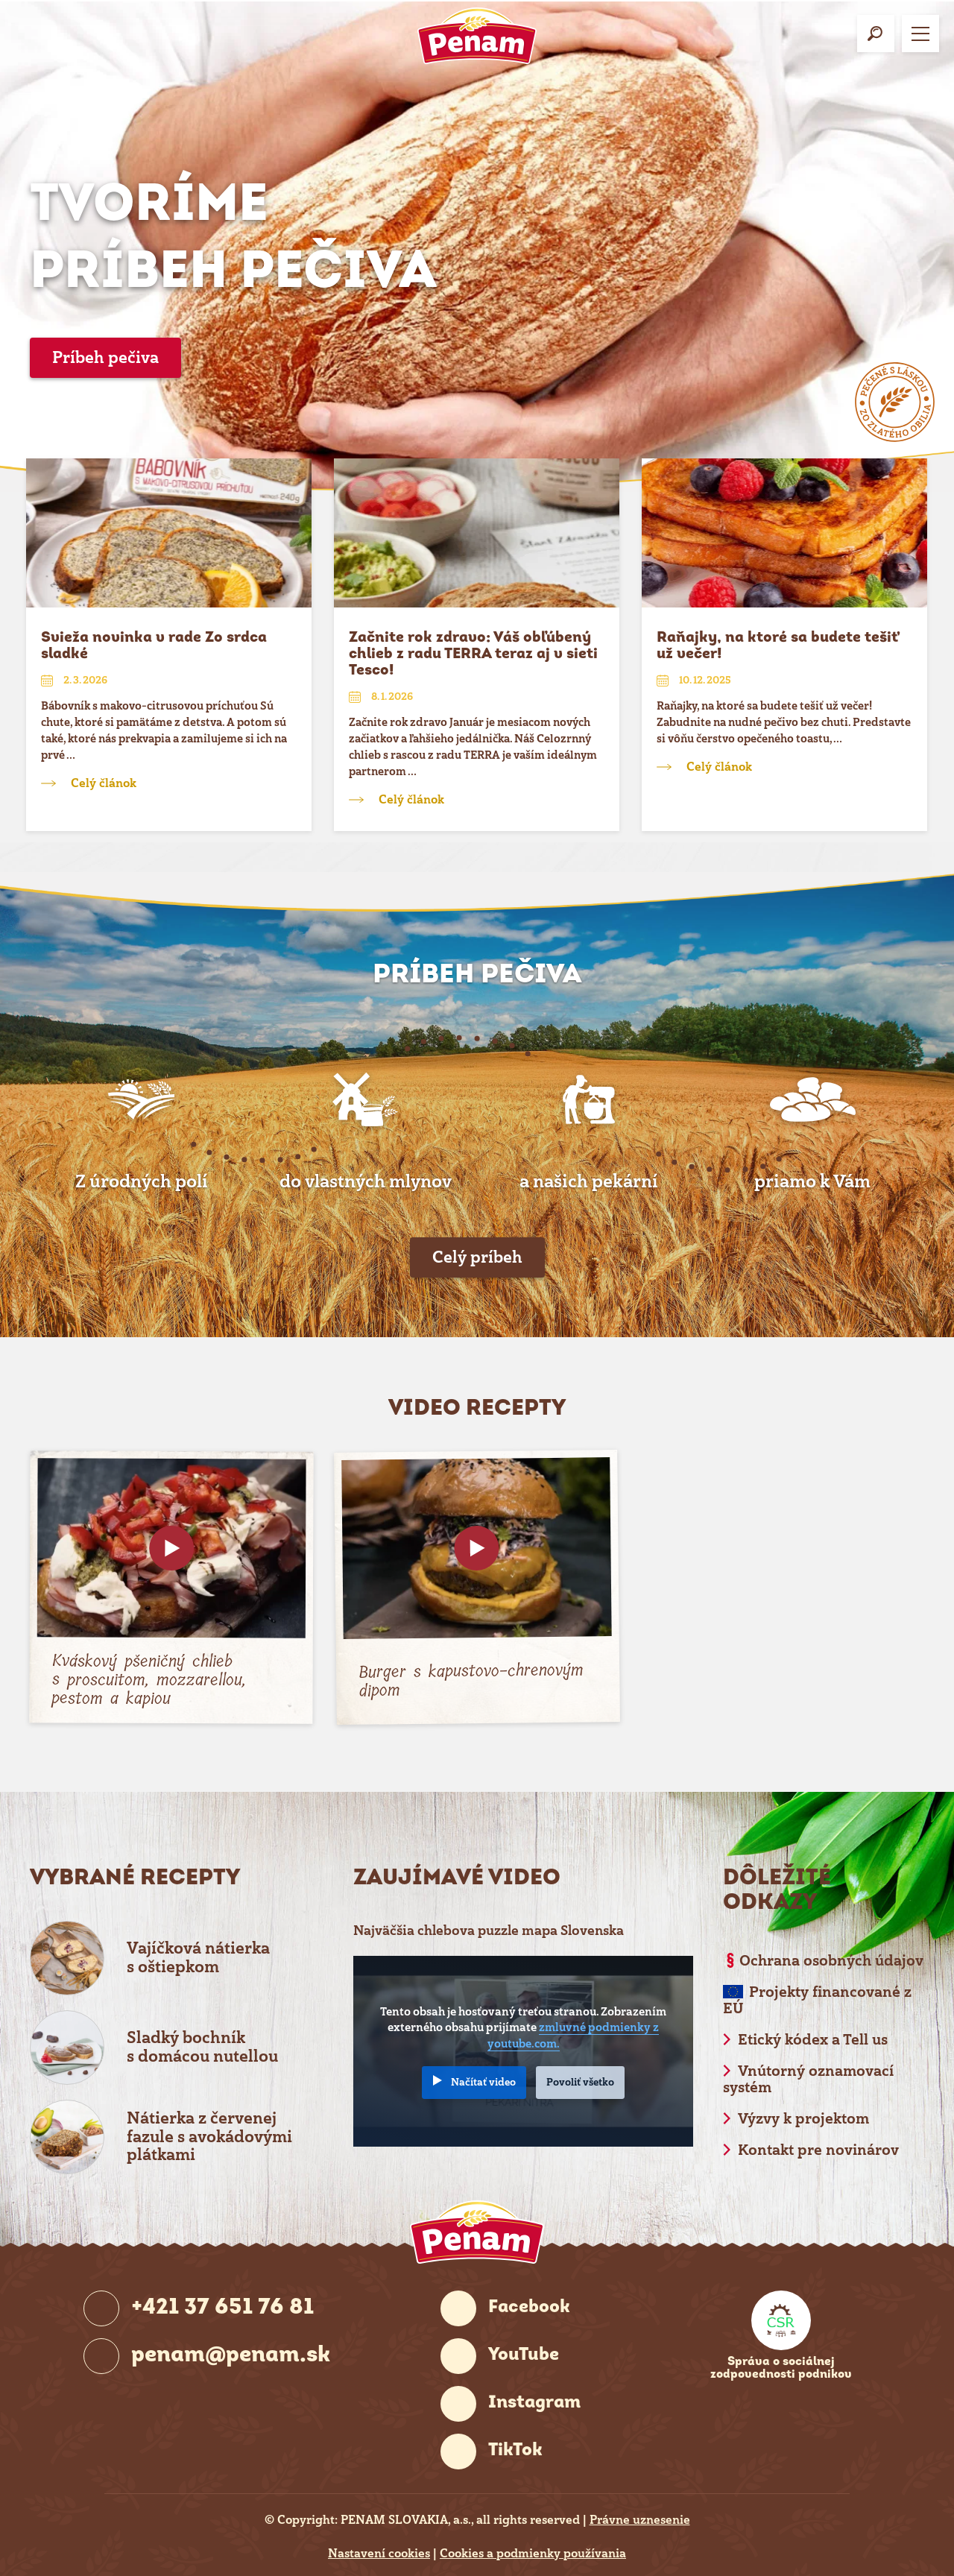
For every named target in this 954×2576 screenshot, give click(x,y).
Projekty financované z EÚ (817, 2000)
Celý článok (103, 783)
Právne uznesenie (640, 2520)
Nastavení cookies (379, 2553)
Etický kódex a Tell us (813, 2039)
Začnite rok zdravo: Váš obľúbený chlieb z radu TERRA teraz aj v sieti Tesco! (473, 654)
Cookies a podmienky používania (533, 2553)
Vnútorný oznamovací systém (808, 2079)
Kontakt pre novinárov (818, 2150)
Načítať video (483, 2082)
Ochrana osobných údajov (831, 1960)
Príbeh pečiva (105, 357)
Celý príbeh (477, 1257)
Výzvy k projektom (803, 2118)
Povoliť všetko (580, 2082)
